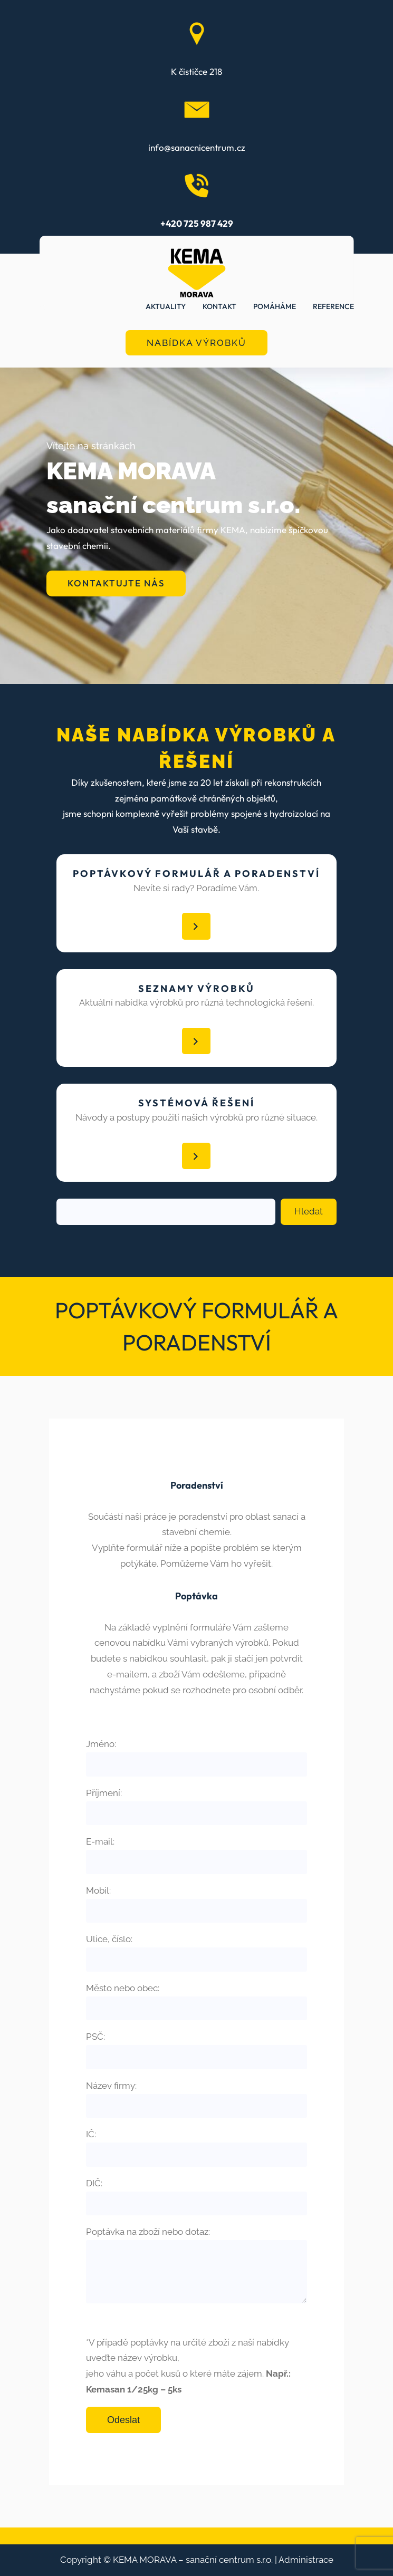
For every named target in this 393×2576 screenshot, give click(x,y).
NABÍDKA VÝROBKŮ (196, 342)
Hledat (308, 1211)
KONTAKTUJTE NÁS (116, 582)
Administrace (306, 2559)
